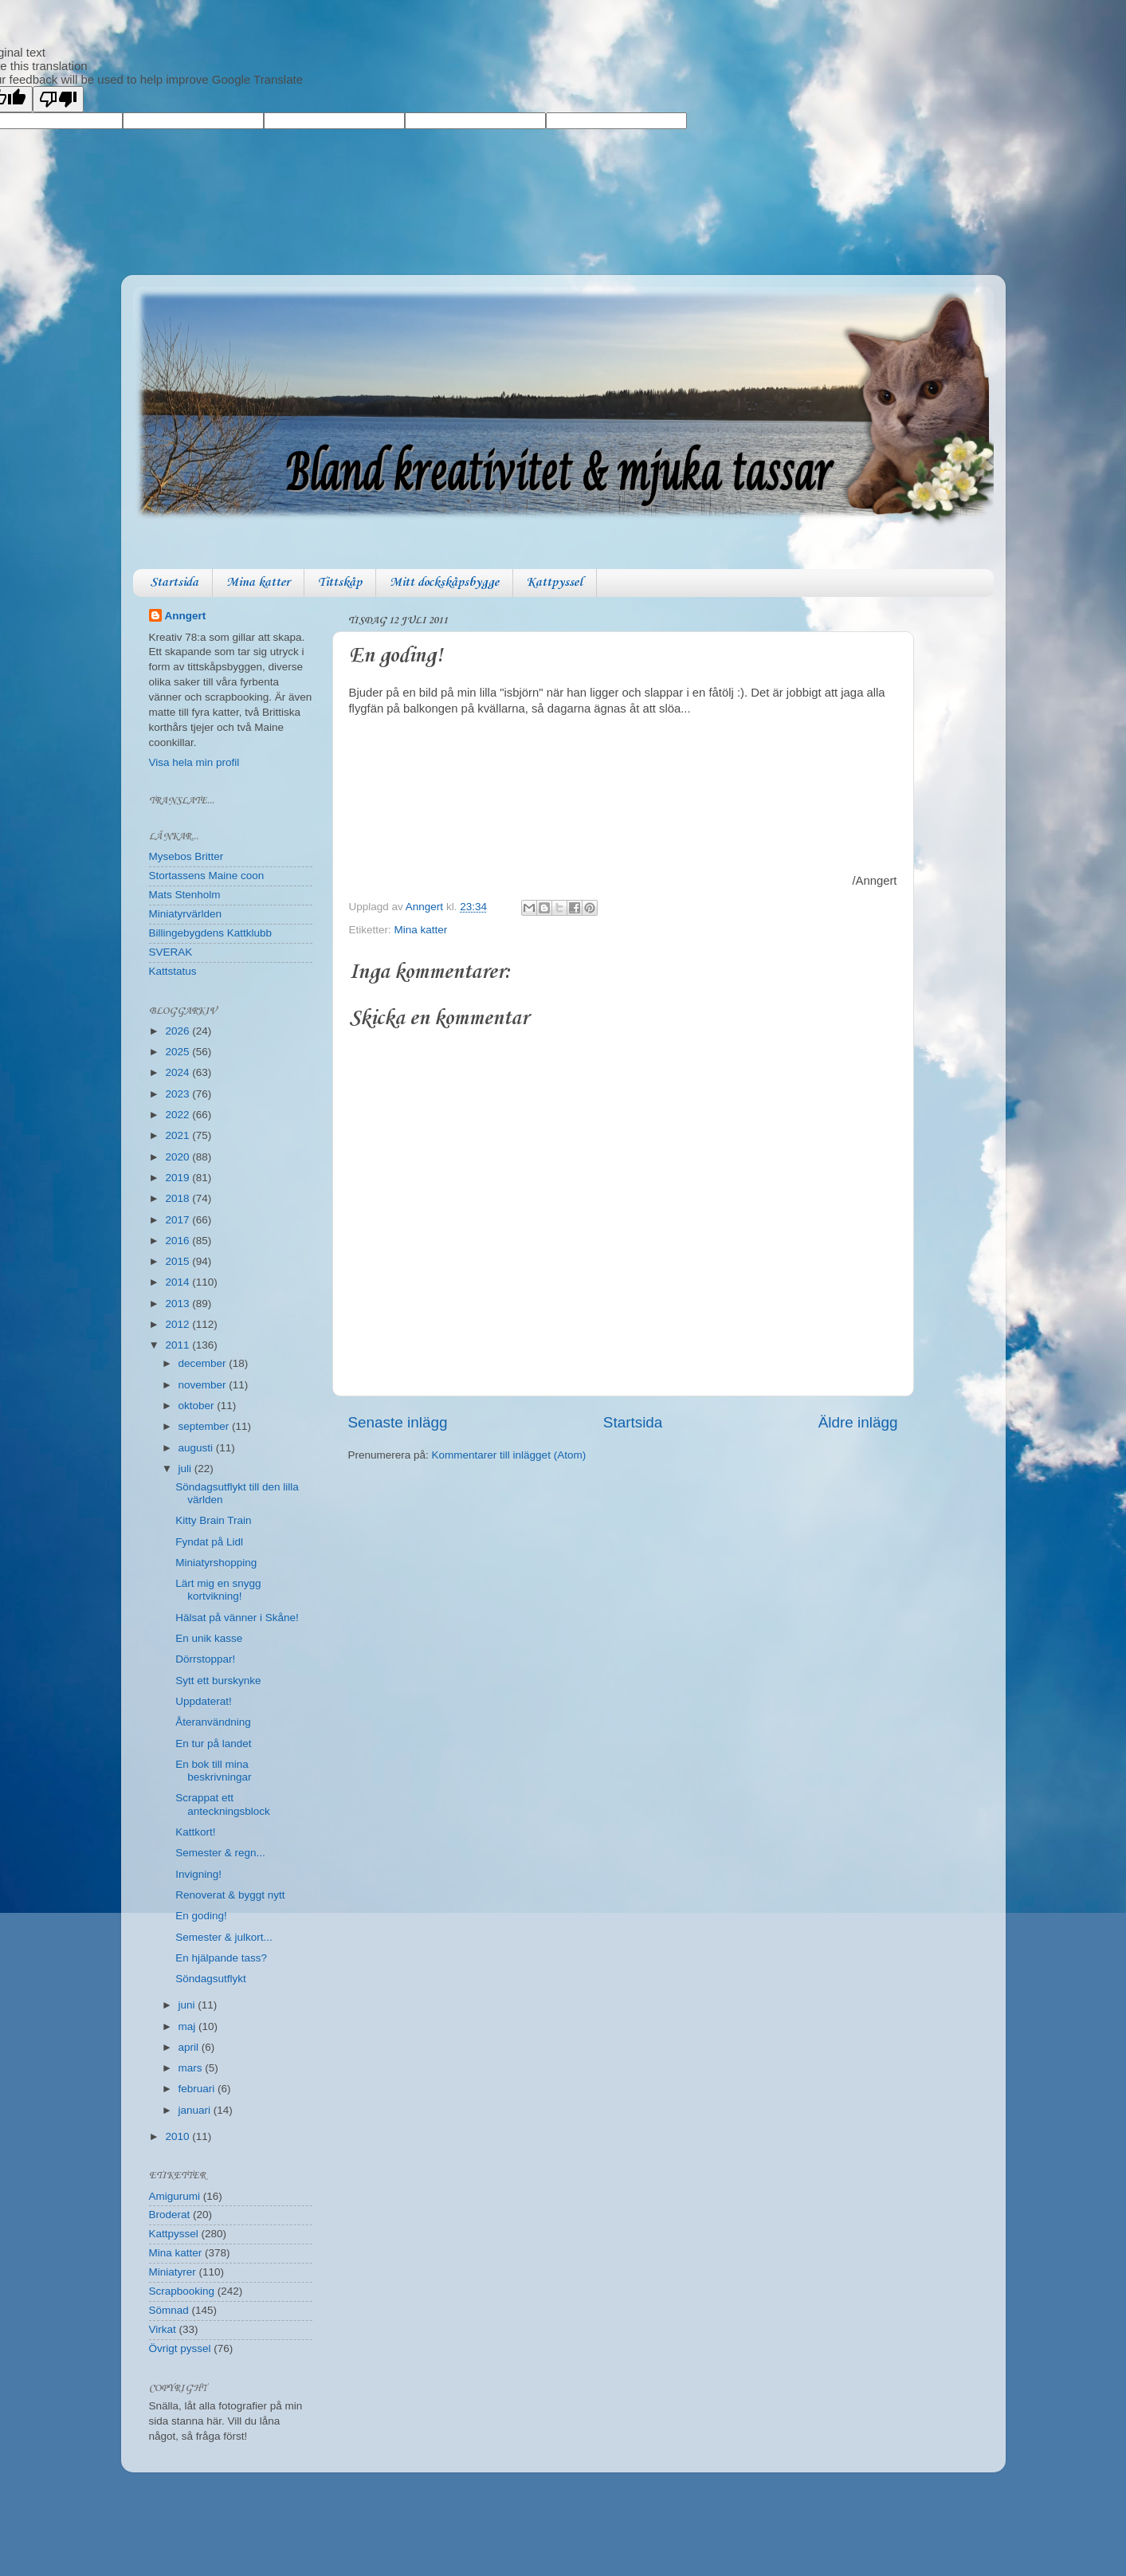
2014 (178, 1282)
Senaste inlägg (398, 1422)
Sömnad (169, 2310)
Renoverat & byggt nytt (229, 1895)
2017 (178, 1220)
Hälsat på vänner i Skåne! (237, 1618)
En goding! (201, 1916)
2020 (178, 1157)
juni (188, 2005)
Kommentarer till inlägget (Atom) (509, 1455)
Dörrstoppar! (205, 1659)
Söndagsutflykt (210, 1979)
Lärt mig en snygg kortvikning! (218, 1589)
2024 (178, 1072)
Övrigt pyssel (180, 2348)
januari (196, 2110)
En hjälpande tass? (221, 1958)
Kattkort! (195, 1832)
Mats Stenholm (185, 895)
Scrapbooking (182, 2291)
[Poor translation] (58, 99)
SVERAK (171, 952)
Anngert (185, 616)
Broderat (169, 2215)
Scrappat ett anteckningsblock (222, 1804)
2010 (178, 2136)
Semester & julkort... (224, 1937)
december (204, 1363)
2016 (178, 1241)
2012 (178, 1324)
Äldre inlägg (858, 1422)
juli (186, 1469)
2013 (178, 1304)
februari (198, 2089)
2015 (178, 1261)
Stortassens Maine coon (207, 876)
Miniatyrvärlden (185, 914)
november (204, 1385)
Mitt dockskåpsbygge (444, 582)
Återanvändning (213, 1722)
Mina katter (258, 582)
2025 (178, 1052)
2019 (178, 1178)
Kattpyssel (555, 582)
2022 (178, 1115)
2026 (178, 1031)
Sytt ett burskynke (218, 1681)
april (190, 2047)
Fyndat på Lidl (209, 1542)
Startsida (174, 582)
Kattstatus (173, 971)
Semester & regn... (220, 1853)
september (206, 1426)
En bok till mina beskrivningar (213, 1770)
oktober (198, 1406)
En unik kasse (208, 1638)
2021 (178, 1135)
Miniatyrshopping (216, 1563)
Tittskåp (340, 582)
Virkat (162, 2329)
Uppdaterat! (203, 1701)
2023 (178, 1094)
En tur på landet (213, 1743)
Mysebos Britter (186, 856)
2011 (178, 1345)
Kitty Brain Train (213, 1520)
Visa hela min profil (194, 762)
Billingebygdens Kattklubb (211, 933)
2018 (178, 1198)
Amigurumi (175, 2196)
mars (192, 2068)
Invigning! (198, 1874)
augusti (197, 1448)
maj (189, 2026)
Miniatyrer (172, 2272)
